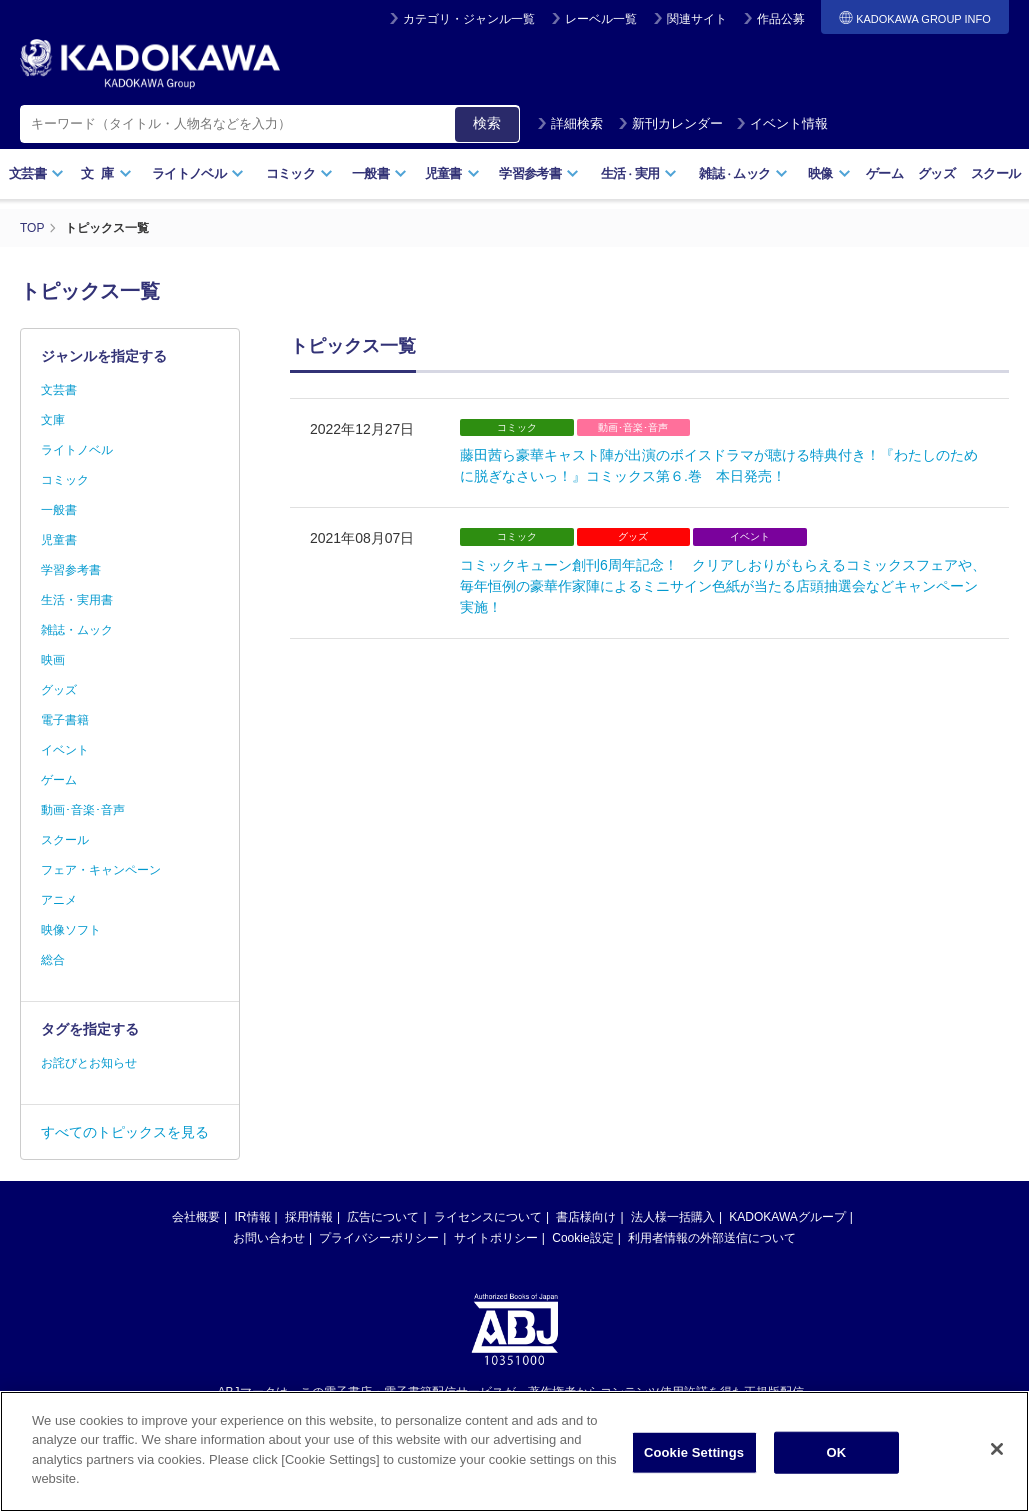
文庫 (53, 420)
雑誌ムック (743, 173)
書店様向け (586, 1217)
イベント (65, 750)
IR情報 (253, 1217)
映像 (829, 173)
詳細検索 (570, 123)
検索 (487, 123)
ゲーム (884, 173)
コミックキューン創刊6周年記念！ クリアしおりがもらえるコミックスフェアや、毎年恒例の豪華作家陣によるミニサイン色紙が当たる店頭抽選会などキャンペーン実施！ (723, 586)
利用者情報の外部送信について (712, 1238)
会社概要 (196, 1217)
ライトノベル (198, 173)
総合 (53, 960)
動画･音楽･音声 (83, 810)
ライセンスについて (488, 1217)
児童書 (452, 173)
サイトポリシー (496, 1238)
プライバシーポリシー (379, 1238)
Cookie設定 (582, 1238)
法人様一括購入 (673, 1217)
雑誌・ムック (77, 630)
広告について (383, 1217)
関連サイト (697, 19)
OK (837, 1473)
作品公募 (781, 19)
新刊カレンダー (670, 123)
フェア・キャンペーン (101, 870)
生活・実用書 (77, 600)
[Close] (997, 1471)
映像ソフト (71, 930)
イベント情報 (782, 123)
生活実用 (639, 173)
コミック (299, 173)
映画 (53, 660)
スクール (995, 173)
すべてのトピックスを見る (125, 1132)
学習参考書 (539, 173)
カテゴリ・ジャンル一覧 (469, 19)
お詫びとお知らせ (89, 1063)
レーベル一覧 (601, 19)
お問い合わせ (269, 1238)
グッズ (936, 173)
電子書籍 (65, 720)
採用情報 (309, 1217)
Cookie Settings (694, 1473)
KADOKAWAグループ (787, 1217)
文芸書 (36, 173)
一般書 (379, 173)
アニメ (59, 900)
